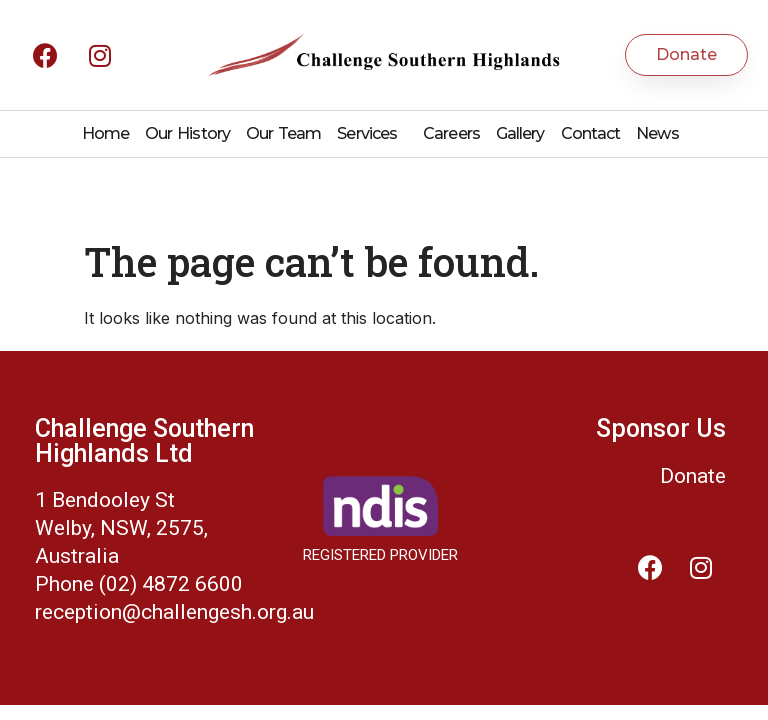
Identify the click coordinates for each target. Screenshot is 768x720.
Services (372, 134)
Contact (591, 133)
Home (105, 133)
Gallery (520, 133)
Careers (451, 133)
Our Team (283, 133)
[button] (686, 55)
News (657, 133)
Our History (187, 133)
